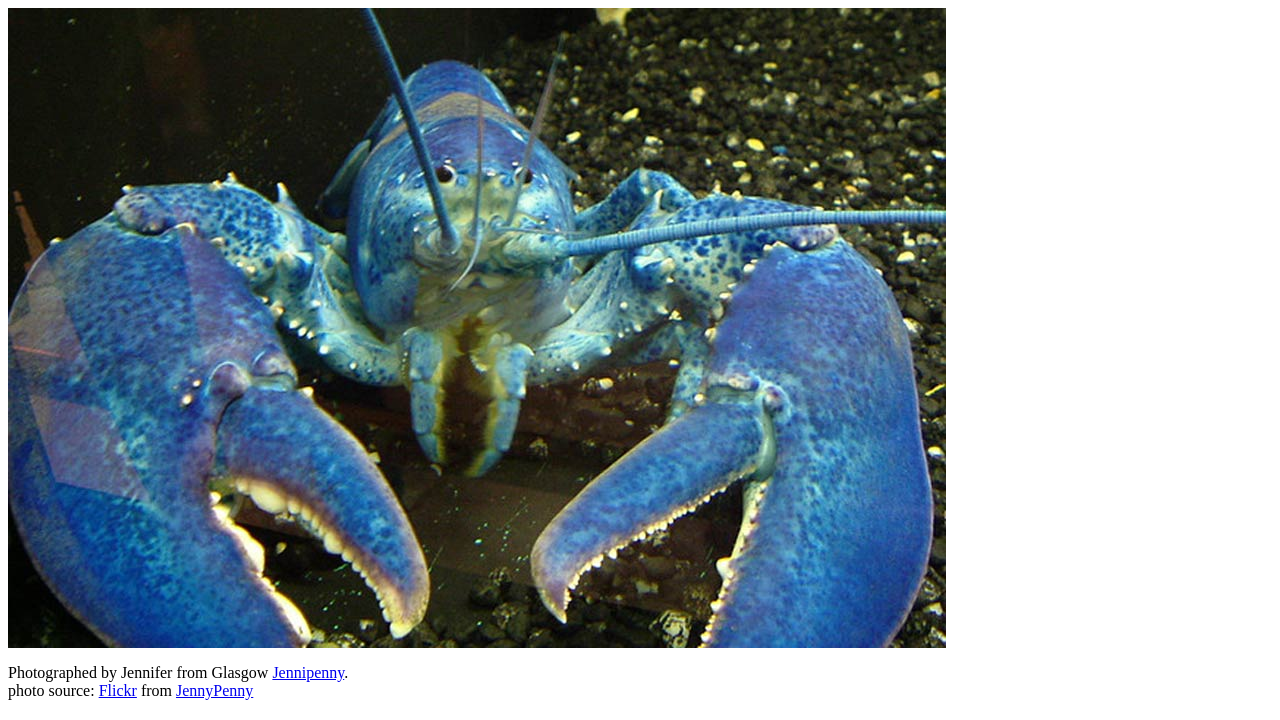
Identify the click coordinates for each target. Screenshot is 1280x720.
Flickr (118, 690)
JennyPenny (214, 690)
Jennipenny (308, 672)
